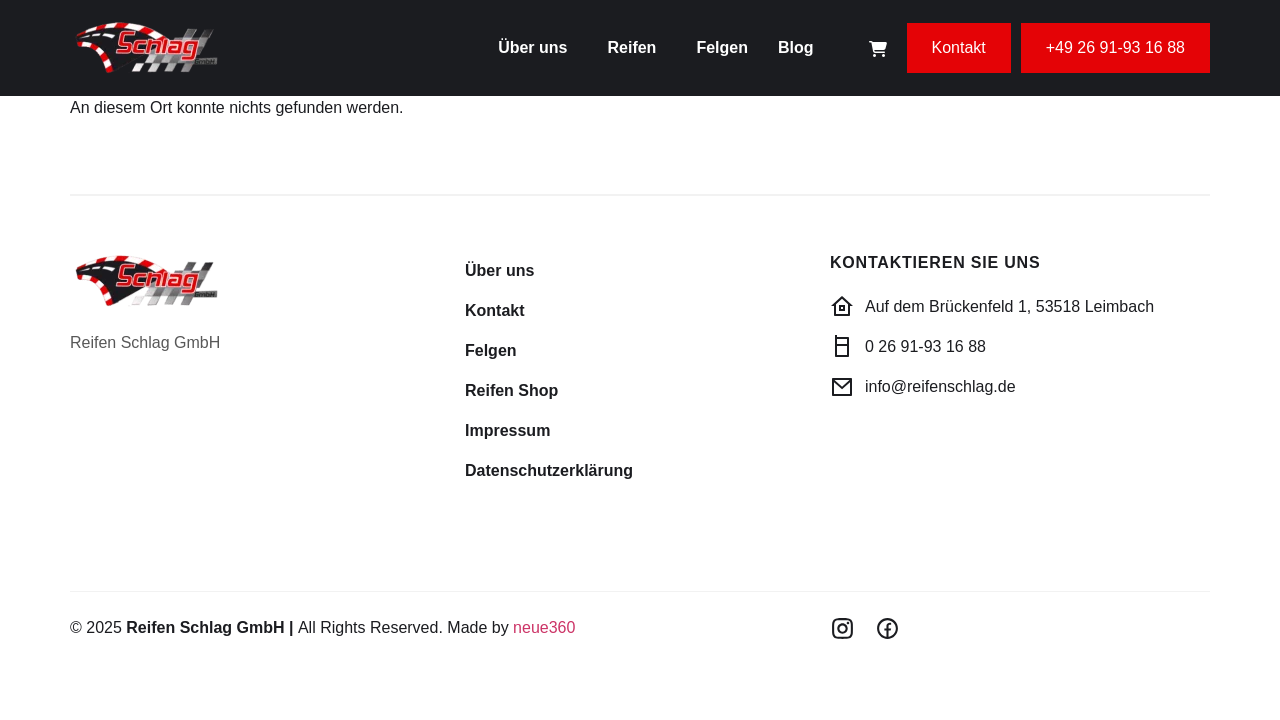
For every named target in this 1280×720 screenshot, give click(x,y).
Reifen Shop (511, 390)
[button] (537, 48)
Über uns (532, 47)
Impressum (507, 430)
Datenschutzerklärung (549, 470)
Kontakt (495, 310)
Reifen (631, 47)
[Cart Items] (878, 48)
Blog (796, 47)
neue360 (544, 627)
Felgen (722, 47)
